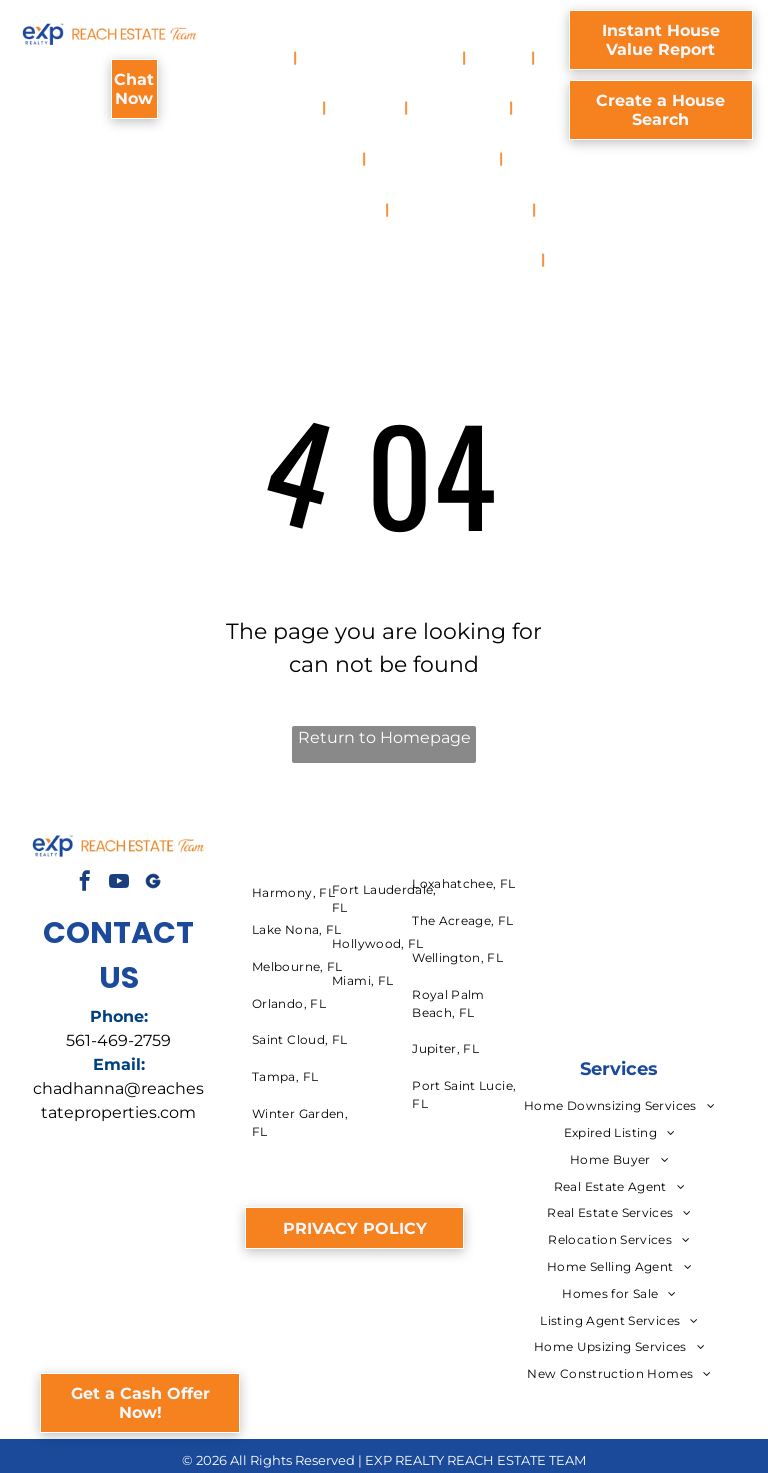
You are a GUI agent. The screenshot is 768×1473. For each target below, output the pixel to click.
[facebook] (85, 883)
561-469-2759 (118, 1040)
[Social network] (153, 883)
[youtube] (119, 883)
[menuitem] (267, 57)
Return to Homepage (384, 737)
